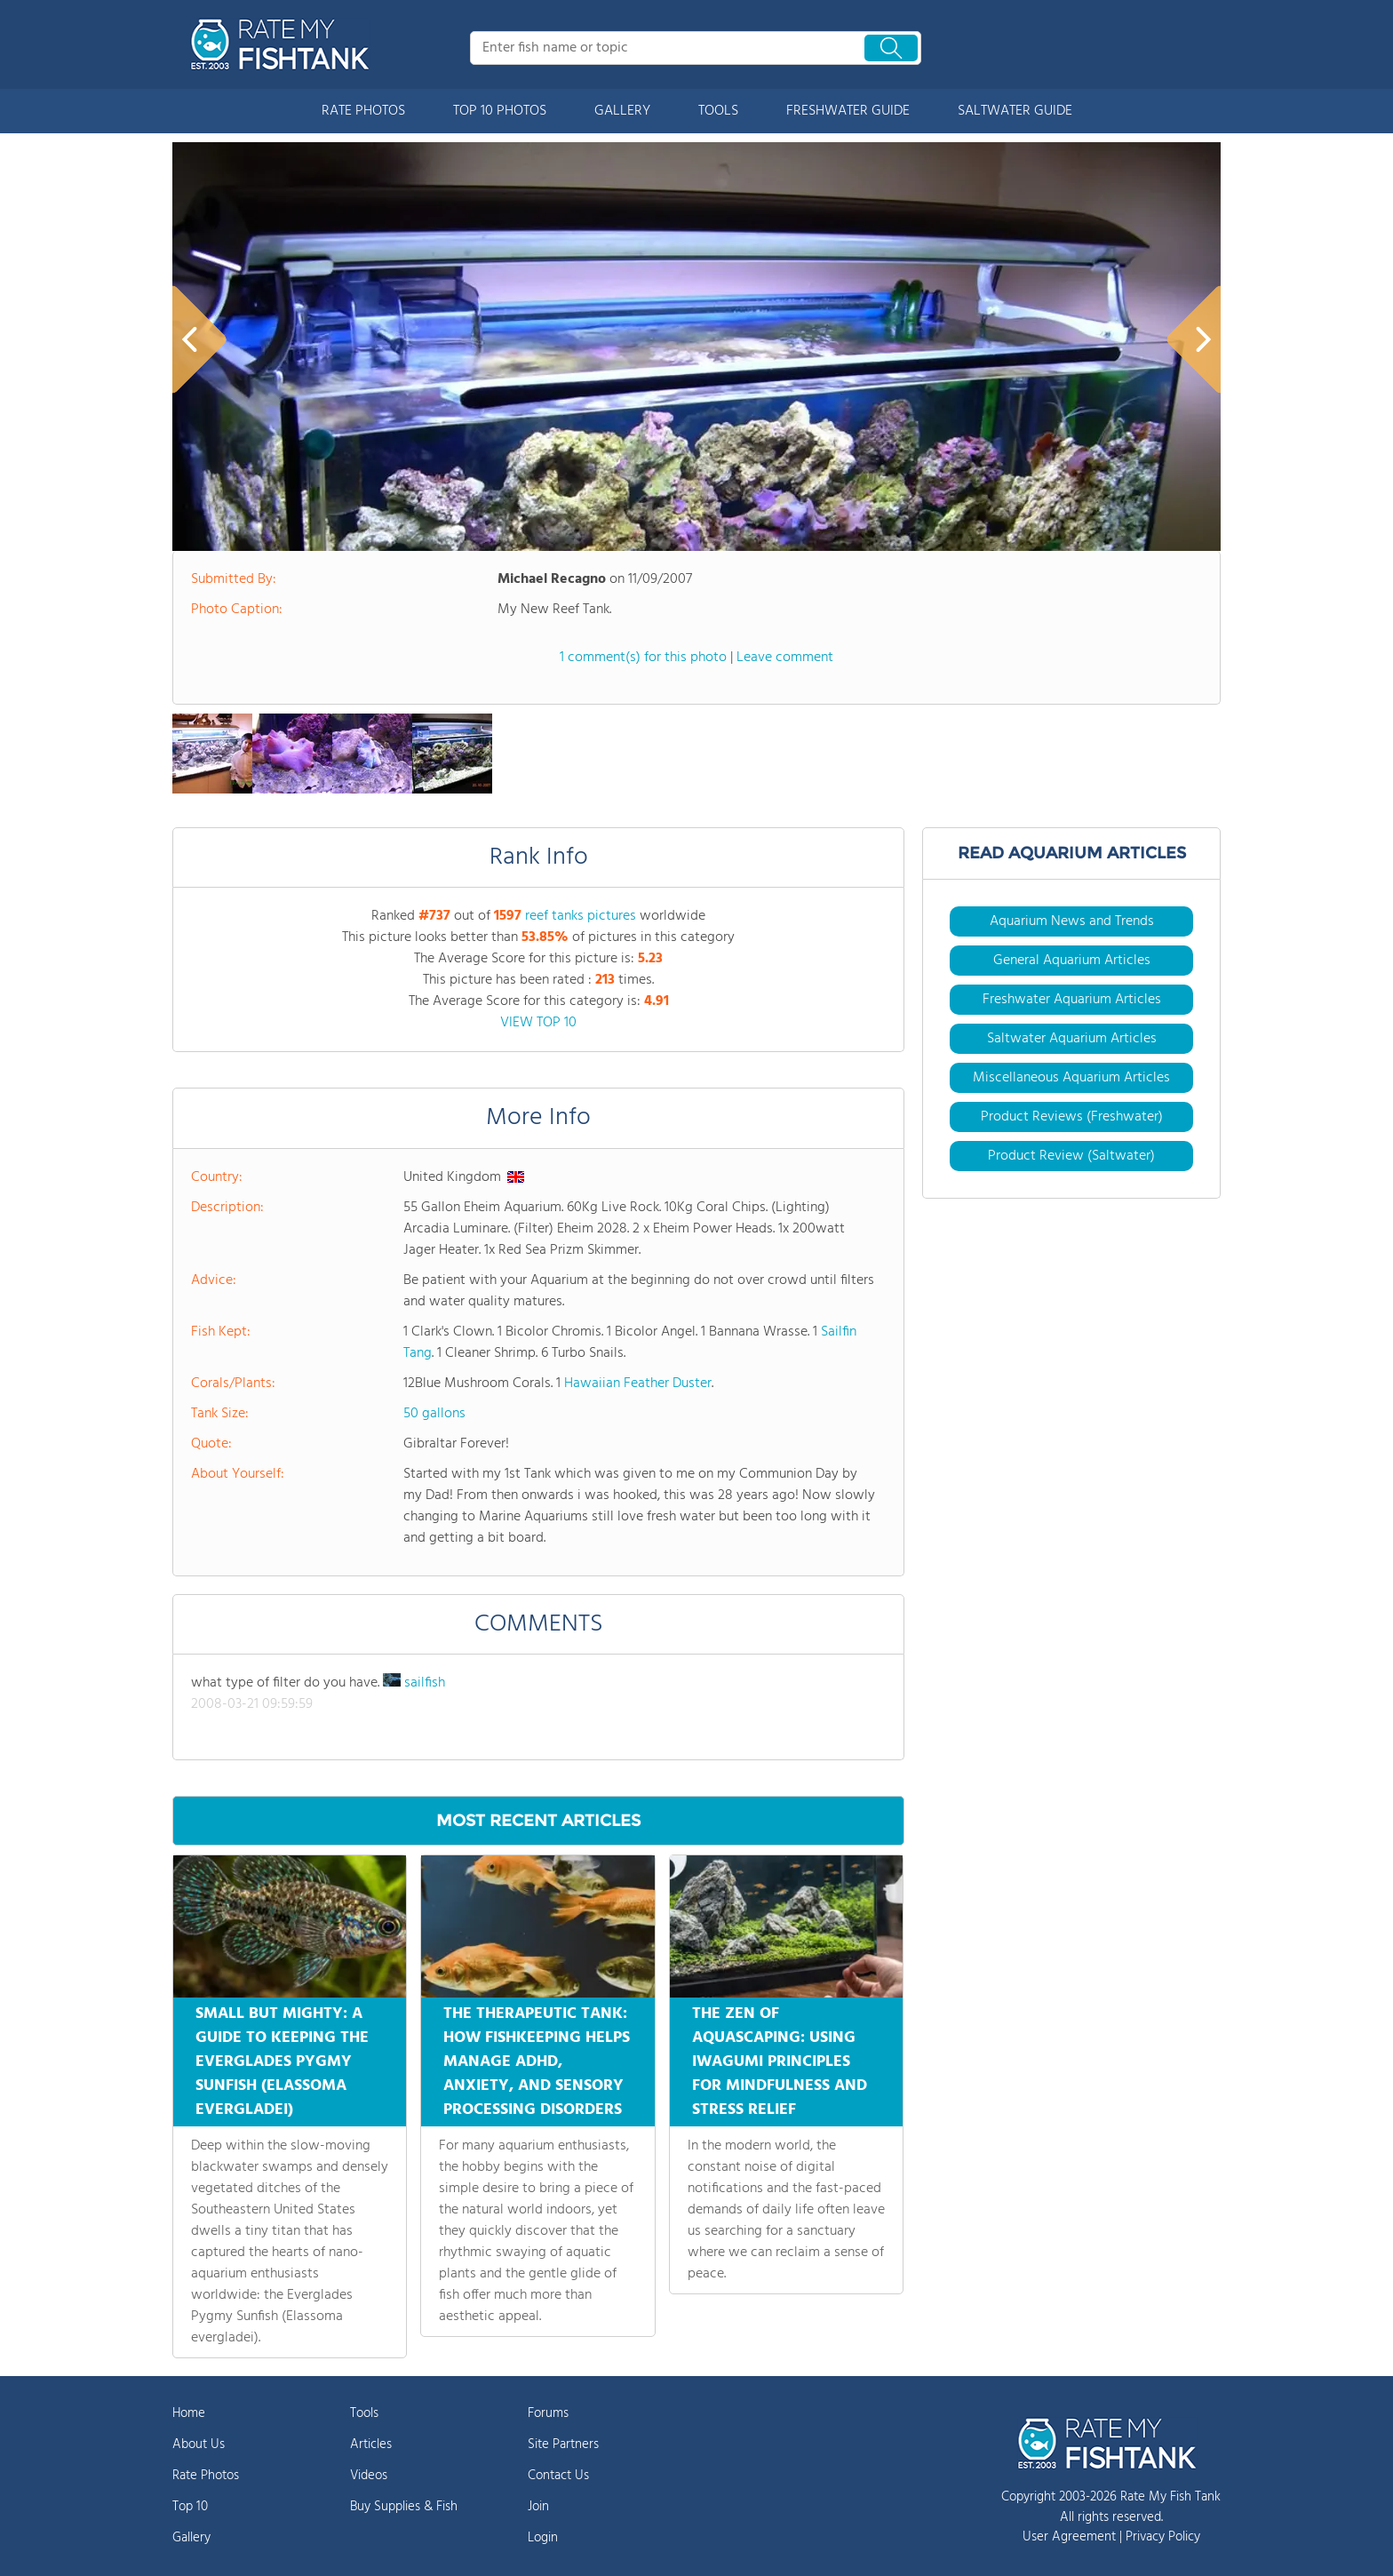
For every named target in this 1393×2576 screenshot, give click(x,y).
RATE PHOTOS (363, 111)
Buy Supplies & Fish (404, 2506)
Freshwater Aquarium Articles (1072, 999)
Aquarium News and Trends (1072, 921)
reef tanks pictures (580, 916)
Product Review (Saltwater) (1071, 1156)
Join (538, 2506)
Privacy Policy (1163, 2537)
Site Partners (563, 2444)
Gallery (191, 2537)
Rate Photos (205, 2475)
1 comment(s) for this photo (643, 657)
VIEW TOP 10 (538, 1022)
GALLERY (622, 111)
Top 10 (190, 2506)
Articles (371, 2444)
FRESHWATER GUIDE (848, 111)
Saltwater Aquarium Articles (1072, 1038)
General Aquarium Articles (1071, 960)
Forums (548, 2413)
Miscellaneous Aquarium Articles (1071, 1077)
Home (188, 2413)
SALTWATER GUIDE (1015, 111)
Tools (364, 2413)
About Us (198, 2444)
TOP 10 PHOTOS (499, 111)
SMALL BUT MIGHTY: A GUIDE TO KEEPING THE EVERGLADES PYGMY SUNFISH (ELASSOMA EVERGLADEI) (282, 2062)
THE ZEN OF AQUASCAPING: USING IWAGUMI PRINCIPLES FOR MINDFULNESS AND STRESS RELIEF (779, 2062)
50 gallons (434, 1413)
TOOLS (718, 111)
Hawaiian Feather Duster (638, 1383)
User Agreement (1069, 2537)
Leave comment (784, 657)
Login (543, 2537)
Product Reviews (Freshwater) (1072, 1116)
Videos (368, 2475)
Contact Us (558, 2475)
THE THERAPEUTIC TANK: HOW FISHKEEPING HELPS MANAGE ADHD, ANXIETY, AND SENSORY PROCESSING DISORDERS (536, 2062)
